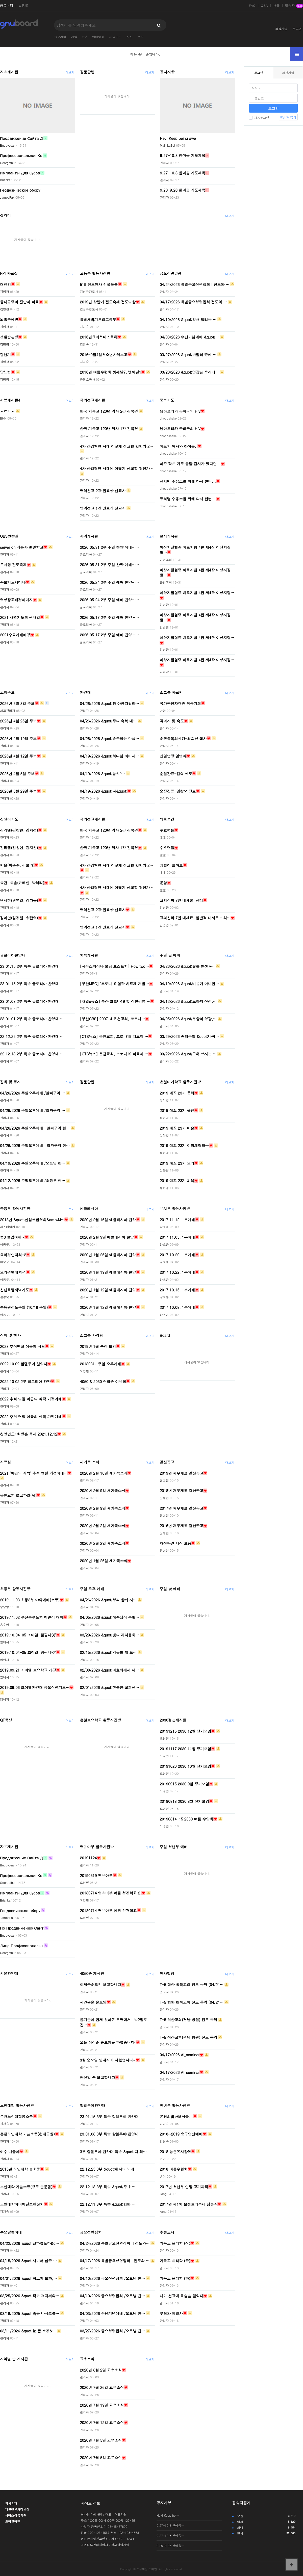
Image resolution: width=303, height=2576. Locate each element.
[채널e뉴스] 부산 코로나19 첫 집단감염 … (115, 1001)
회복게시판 (89, 955)
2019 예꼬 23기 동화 (177, 1092)
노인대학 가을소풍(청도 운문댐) (26, 2186)
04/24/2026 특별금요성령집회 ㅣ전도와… (114, 2243)
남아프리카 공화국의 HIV (180, 410)
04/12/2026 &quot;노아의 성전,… (188, 1001)
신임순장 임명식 (173, 756)
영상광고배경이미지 (16, 599)
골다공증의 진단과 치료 (19, 301)
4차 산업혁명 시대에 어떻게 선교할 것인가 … (117, 468)
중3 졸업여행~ (12, 1237)
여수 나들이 (9, 2151)
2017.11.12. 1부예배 (177, 1219)
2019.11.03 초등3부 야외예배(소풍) (30, 1599)
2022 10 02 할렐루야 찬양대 (23, 1363)
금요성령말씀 (170, 273)
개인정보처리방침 (17, 2509)
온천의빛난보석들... (176, 2116)
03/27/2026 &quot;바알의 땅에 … (188, 354)
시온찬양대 (9, 1973)
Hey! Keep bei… (168, 2515)
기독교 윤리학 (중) (175, 2260)
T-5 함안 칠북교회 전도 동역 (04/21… (191, 1984)
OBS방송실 (9, 536)
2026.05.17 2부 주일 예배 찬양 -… (109, 617)
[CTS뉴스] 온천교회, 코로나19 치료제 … (114, 1036)
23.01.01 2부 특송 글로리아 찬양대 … (32, 1018)
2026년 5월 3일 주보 (17, 703)
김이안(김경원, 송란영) (19, 917)
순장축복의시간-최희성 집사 (183, 738)
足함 (163, 882)
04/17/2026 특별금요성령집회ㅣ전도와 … (114, 2260)
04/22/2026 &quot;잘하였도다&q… (29, 2243)
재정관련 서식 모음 (175, 1543)
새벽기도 (115, 37)
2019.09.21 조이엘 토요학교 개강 (28, 1669)
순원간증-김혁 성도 (176, 773)
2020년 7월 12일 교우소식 (102, 2422)
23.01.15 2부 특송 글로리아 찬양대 (29, 966)
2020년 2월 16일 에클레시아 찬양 (108, 1219)
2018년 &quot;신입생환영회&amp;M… (32, 1219)
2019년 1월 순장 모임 (98, 1346)
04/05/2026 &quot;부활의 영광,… (188, 1018)
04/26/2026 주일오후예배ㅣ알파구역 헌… (35, 1127)
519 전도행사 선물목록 (99, 284)
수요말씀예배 (11, 2232)
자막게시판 (89, 536)
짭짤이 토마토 (171, 865)
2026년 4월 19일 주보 (18, 738)
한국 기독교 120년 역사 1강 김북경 (109, 428)
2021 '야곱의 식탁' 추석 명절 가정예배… (33, 1472)
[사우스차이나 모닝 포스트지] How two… (114, 966)
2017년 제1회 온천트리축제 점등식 (188, 2204)
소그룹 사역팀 (91, 1335)
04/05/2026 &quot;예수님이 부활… (109, 1617)
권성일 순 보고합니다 (97, 2077)
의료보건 (167, 819)
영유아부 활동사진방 (97, 1846)
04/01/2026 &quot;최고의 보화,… (28, 2278)
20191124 (88, 1857)
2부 (84, 37)
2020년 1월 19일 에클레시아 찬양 (108, 1272)
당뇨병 (5, 372)
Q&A (264, 5)
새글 (276, 5)
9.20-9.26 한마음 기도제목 (182, 190)
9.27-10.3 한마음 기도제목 (182, 155)
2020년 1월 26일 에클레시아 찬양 (108, 1254)
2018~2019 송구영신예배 (181, 2134)
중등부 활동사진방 (15, 1208)
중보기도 (167, 400)
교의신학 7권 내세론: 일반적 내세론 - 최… (195, 917)
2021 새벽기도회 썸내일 (20, 617)
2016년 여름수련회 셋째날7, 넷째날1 (110, 372)
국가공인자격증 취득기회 (180, 703)
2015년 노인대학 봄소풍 (20, 2169)
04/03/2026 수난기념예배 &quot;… (189, 337)
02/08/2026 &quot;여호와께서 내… (109, 1669)
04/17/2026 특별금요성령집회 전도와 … (193, 301)
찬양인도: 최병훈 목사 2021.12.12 (28, 1434)
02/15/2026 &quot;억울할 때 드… (108, 1652)
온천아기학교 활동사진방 (180, 1081)
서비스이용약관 (15, 2515)
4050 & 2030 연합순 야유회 (103, 1381)
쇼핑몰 (23, 5)
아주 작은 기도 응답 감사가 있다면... (190, 463)
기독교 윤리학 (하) (175, 2278)
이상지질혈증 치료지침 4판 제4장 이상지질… (197, 592)
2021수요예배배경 (15, 634)
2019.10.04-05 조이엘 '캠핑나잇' (28, 1634)
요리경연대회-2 (13, 1254)
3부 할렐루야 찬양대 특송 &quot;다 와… (113, 2151)
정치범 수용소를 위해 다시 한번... (188, 481)
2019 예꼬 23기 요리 (177, 1162)
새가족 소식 (89, 1462)
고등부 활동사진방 (95, 273)
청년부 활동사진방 (175, 2105)
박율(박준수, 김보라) (17, 865)
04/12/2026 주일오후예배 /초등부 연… (32, 1180)
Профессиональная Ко (21, 155)
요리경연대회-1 (13, 1272)
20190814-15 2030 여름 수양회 (186, 1818)
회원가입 (281, 29)
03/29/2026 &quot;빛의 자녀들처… (109, 1634)
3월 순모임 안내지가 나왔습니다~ (108, 2059)
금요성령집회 (91, 2232)
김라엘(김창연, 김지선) (19, 829)
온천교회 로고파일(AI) (18, 1495)
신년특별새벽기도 (14, 1289)
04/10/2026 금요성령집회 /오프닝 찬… (112, 2278)
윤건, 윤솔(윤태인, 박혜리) (22, 882)
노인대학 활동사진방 (17, 2105)
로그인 (297, 29)
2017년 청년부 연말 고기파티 (184, 2186)
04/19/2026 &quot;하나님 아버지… (109, 756)
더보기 (69, 72)
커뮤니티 (6, 5)
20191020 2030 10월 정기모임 (185, 1766)
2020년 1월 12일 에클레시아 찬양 (108, 1289)
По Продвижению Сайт (21, 1928)
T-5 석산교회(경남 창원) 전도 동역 (188, 2019)
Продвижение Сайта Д (21, 138)
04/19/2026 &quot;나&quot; (103, 791)
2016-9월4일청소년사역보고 (103, 354)
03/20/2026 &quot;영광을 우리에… (189, 372)
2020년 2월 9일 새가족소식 (102, 1490)
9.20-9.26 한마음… (170, 2545)
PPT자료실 (9, 273)
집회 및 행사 (10, 1081)
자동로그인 (259, 117)
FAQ (252, 5)
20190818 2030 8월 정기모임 (184, 1801)
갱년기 (5, 354)
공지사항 (167, 71)
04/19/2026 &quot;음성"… (102, 773)
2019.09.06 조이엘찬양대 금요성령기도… (34, 1687)
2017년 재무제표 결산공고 (181, 1508)
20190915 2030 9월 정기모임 (184, 1783)
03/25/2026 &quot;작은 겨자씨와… (29, 2295)
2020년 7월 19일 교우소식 (102, 2404)
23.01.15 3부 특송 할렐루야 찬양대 (109, 2116)
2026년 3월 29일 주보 (18, 791)
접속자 (294, 6)
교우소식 (87, 2358)
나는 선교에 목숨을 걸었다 (181, 2295)
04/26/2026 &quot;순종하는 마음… (109, 738)
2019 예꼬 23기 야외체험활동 (184, 1145)
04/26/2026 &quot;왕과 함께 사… (108, 1599)
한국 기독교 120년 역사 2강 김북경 (109, 410)
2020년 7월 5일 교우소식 (101, 2439)
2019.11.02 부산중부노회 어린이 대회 (31, 1617)
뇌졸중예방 (9, 319)
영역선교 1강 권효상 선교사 (102, 508)
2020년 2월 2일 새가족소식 (102, 1525)
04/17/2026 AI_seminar (179, 2054)
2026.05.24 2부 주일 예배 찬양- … (109, 582)
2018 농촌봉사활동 (175, 2151)
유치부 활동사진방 (175, 1208)
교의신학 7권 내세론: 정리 (181, 900)
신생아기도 (9, 819)
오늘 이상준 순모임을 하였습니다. (108, 2042)
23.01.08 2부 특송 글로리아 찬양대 (29, 1001)
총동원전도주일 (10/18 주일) (24, 1307)
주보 (141, 37)
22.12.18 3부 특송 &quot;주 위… (107, 2186)
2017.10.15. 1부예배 (177, 1289)
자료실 (5, 1462)
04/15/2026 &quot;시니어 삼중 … (28, 2260)
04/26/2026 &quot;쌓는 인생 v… (187, 966)
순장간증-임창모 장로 (178, 791)
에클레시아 (89, 1208)
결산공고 (167, 1462)
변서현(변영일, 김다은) (19, 900)
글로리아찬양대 (13, 955)
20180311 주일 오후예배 (100, 1363)
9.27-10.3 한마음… (170, 2525)
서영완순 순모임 (93, 2002)
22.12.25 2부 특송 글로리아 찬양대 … (32, 1036)
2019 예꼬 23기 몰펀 (177, 1110)
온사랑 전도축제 (13, 564)
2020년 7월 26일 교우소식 (102, 2387)
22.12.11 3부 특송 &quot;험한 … (107, 2204)
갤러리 (5, 215)
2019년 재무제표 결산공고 (181, 1472)
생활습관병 (9, 337)
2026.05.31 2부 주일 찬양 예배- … (109, 547)
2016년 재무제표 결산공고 (181, 1525)
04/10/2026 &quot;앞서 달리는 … (188, 319)
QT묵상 (6, 1720)
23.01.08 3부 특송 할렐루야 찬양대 (109, 2134)
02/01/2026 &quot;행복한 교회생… (109, 1687)
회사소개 (11, 2503)
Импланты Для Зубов (20, 172)
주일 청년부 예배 (173, 1846)
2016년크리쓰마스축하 (98, 337)
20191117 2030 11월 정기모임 (185, 1748)
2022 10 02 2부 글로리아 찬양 (25, 1381)
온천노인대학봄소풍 (16, 2116)
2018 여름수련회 (173, 2169)
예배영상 (98, 37)
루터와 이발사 (171, 2313)
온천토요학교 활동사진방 (100, 1720)
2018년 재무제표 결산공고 (181, 1490)
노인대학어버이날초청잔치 (22, 2204)
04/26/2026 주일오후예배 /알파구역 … (32, 1092)
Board (165, 1335)
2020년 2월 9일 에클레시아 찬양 (107, 1237)
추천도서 (167, 2232)
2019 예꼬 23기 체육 (177, 1180)
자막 (74, 37)
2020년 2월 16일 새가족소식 (103, 1472)
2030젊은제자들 (173, 1720)
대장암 (5, 284)
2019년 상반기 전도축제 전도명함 (108, 301)
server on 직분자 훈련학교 (21, 547)
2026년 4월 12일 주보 (18, 756)
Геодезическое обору (20, 190)
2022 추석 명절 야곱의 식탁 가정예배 (31, 1398)
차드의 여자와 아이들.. (178, 446)
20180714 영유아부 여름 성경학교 (108, 1910)
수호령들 (167, 829)
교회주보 (7, 692)
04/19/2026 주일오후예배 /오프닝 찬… (32, 1162)
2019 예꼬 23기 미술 (177, 1127)
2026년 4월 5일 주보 (17, 773)
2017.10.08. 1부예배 (177, 1307)
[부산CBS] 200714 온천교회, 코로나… (112, 1018)
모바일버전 (12, 2521)
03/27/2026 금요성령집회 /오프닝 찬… (112, 2330)
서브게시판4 (10, 400)
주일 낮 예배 (170, 955)
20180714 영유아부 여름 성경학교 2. (110, 1892)
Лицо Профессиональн (21, 1945)
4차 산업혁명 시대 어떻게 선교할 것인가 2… (116, 446)
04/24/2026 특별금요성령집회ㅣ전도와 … (194, 284)
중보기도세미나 (13, 582)
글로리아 (60, 37)
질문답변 (87, 71)
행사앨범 (167, 1973)
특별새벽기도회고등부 (98, 319)
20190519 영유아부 (96, 1875)
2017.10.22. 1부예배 (177, 1272)
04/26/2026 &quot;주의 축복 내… (108, 720)
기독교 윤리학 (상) (175, 2243)
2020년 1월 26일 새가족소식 (103, 1560)
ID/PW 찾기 (288, 117)
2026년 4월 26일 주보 (18, 720)
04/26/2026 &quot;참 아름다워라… (109, 703)
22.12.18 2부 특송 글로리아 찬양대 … (32, 1053)
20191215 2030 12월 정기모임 (185, 1731)
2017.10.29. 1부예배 (177, 1254)
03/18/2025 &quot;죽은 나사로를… (29, 2313)
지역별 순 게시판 (14, 2358)
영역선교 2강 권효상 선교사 (102, 490)
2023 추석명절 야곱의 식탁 (22, 1346)
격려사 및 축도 (172, 720)
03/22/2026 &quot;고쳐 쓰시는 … (188, 1053)
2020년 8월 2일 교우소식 (101, 2369)
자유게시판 (9, 71)
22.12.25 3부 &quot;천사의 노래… (109, 2169)
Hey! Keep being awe (178, 138)
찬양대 (85, 692)
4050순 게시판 (92, 1973)
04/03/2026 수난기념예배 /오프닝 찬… (112, 2313)
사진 (130, 37)
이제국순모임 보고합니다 (100, 1984)
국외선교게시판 (92, 400)
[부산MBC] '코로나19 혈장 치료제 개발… (114, 983)
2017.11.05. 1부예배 (177, 1237)
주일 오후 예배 (92, 1588)
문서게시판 (169, 536)
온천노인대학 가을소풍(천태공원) (27, 2134)
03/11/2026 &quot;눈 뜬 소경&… (28, 2330)
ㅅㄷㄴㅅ (7, 410)
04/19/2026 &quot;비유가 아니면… (189, 983)
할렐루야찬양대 (92, 2105)
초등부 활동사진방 (15, 1588)
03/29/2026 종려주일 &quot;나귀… (189, 1036)
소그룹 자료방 (171, 692)
